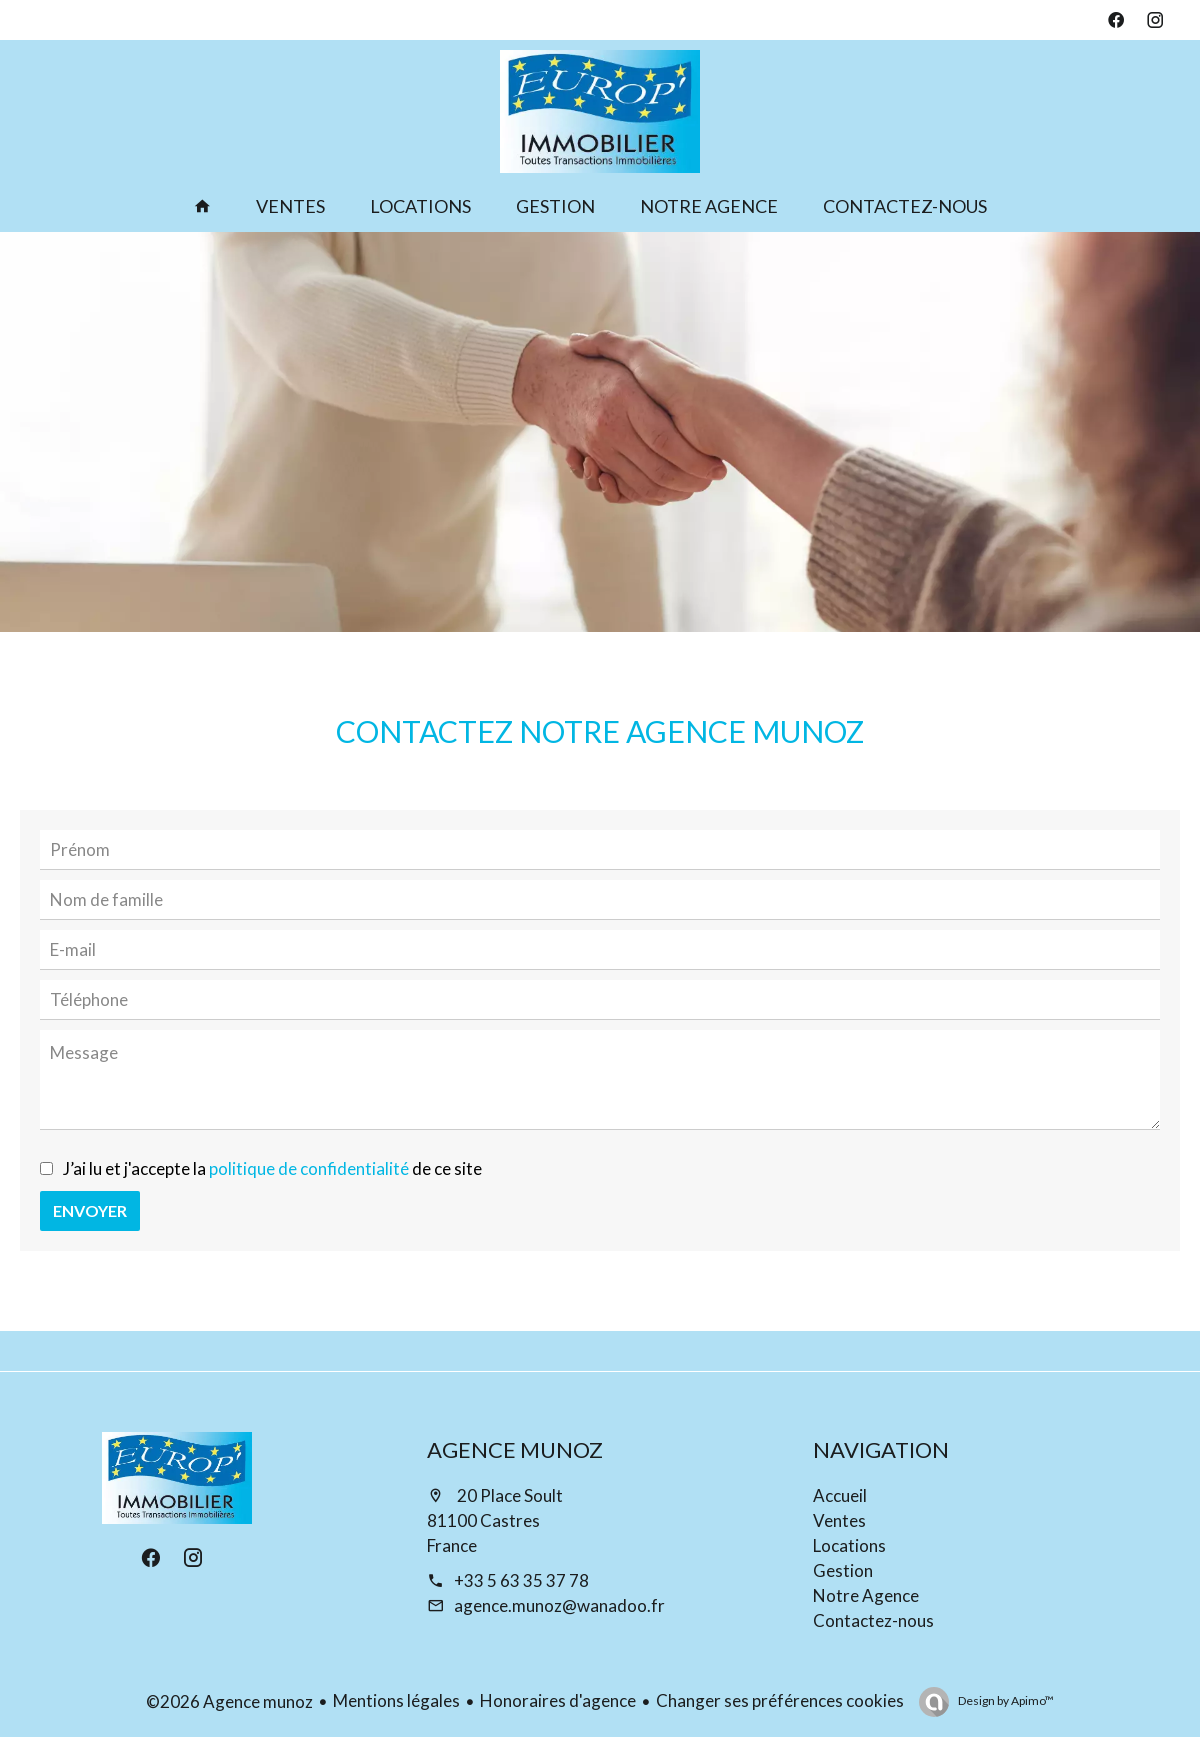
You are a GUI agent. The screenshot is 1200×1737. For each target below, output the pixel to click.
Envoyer (90, 1210)
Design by (1005, 1700)
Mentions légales (396, 1700)
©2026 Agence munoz (229, 1701)
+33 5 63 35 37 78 (521, 1580)
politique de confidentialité (309, 1168)
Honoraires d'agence (558, 1700)
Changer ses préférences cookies (780, 1700)
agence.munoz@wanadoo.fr (559, 1605)
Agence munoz (515, 1449)
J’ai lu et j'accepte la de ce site (272, 1168)
